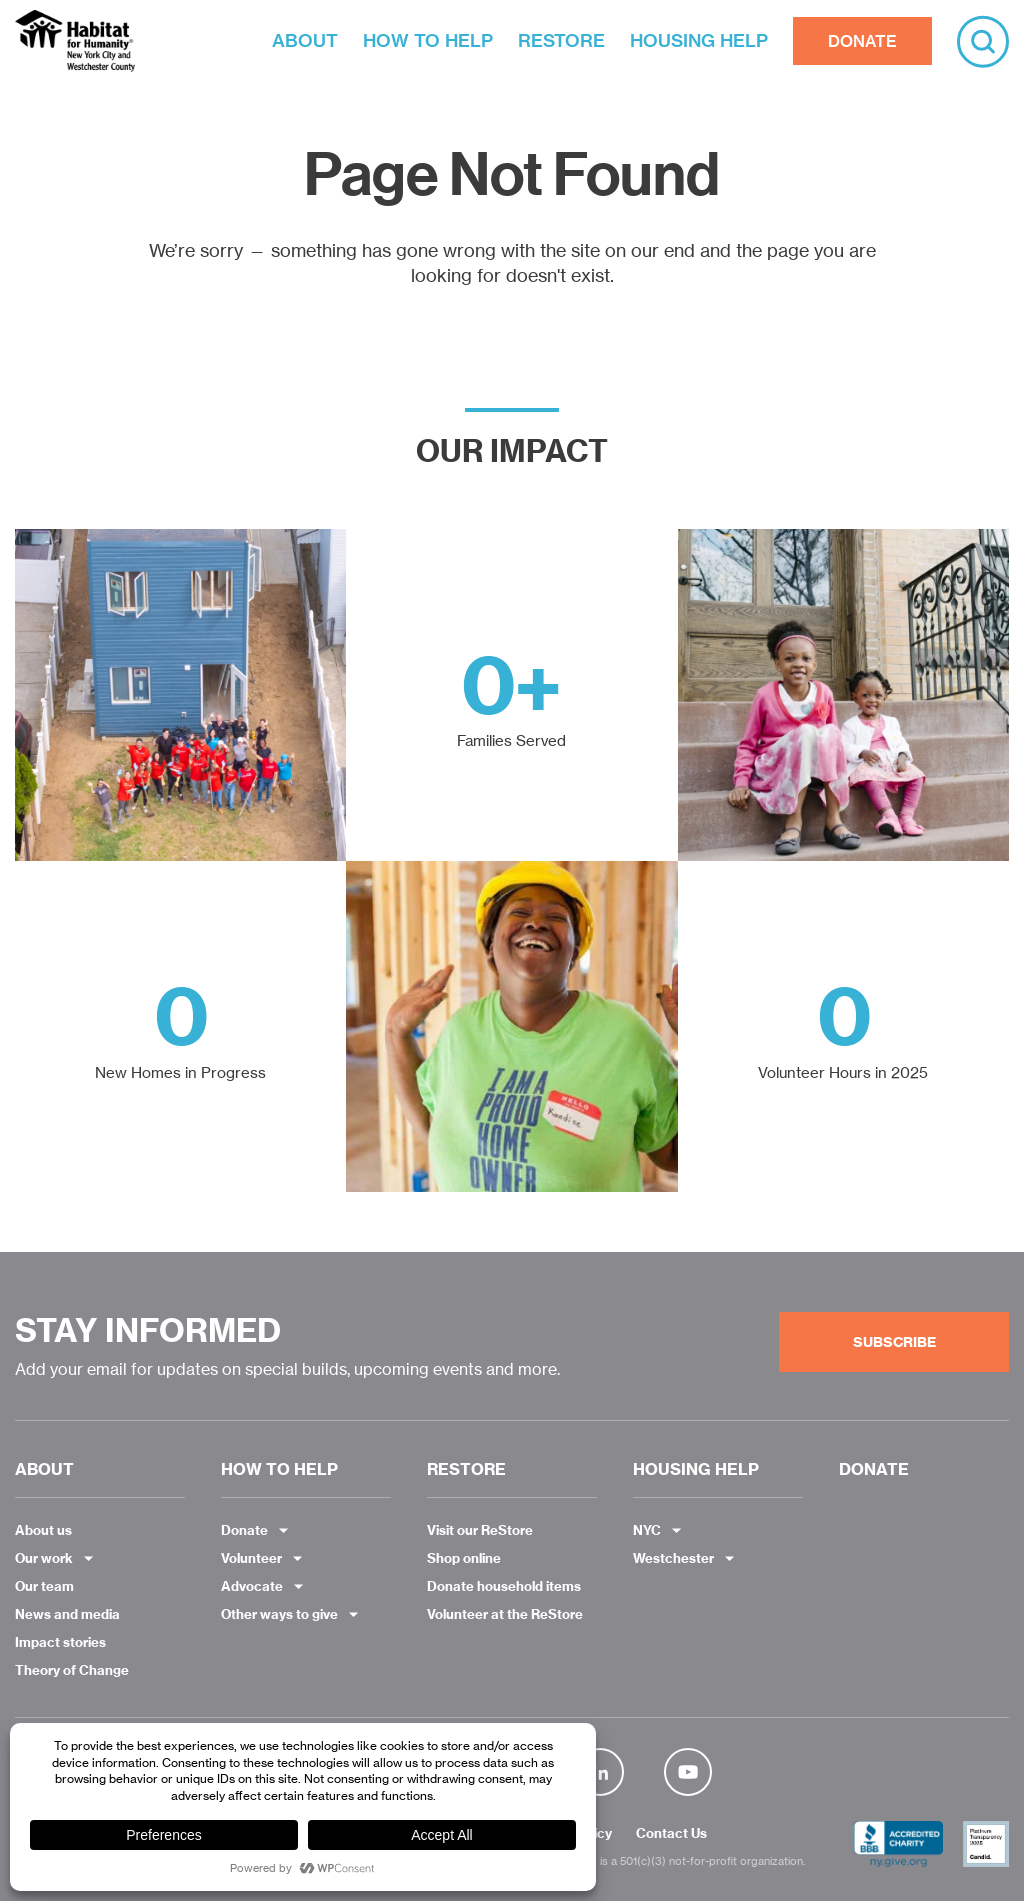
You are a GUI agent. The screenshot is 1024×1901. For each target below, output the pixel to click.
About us (43, 1530)
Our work (44, 1558)
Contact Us (671, 1834)
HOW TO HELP (428, 40)
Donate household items (504, 1586)
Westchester (673, 1558)
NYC (647, 1530)
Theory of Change (72, 1670)
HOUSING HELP (699, 40)
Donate (244, 1530)
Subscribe (894, 1342)
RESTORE (561, 40)
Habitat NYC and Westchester (75, 41)
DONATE (862, 41)
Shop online (464, 1558)
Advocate (252, 1586)
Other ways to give (279, 1614)
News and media (67, 1614)
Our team (44, 1586)
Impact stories (60, 1642)
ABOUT (305, 40)
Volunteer (251, 1558)
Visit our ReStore (480, 1530)
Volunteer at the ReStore (505, 1614)
